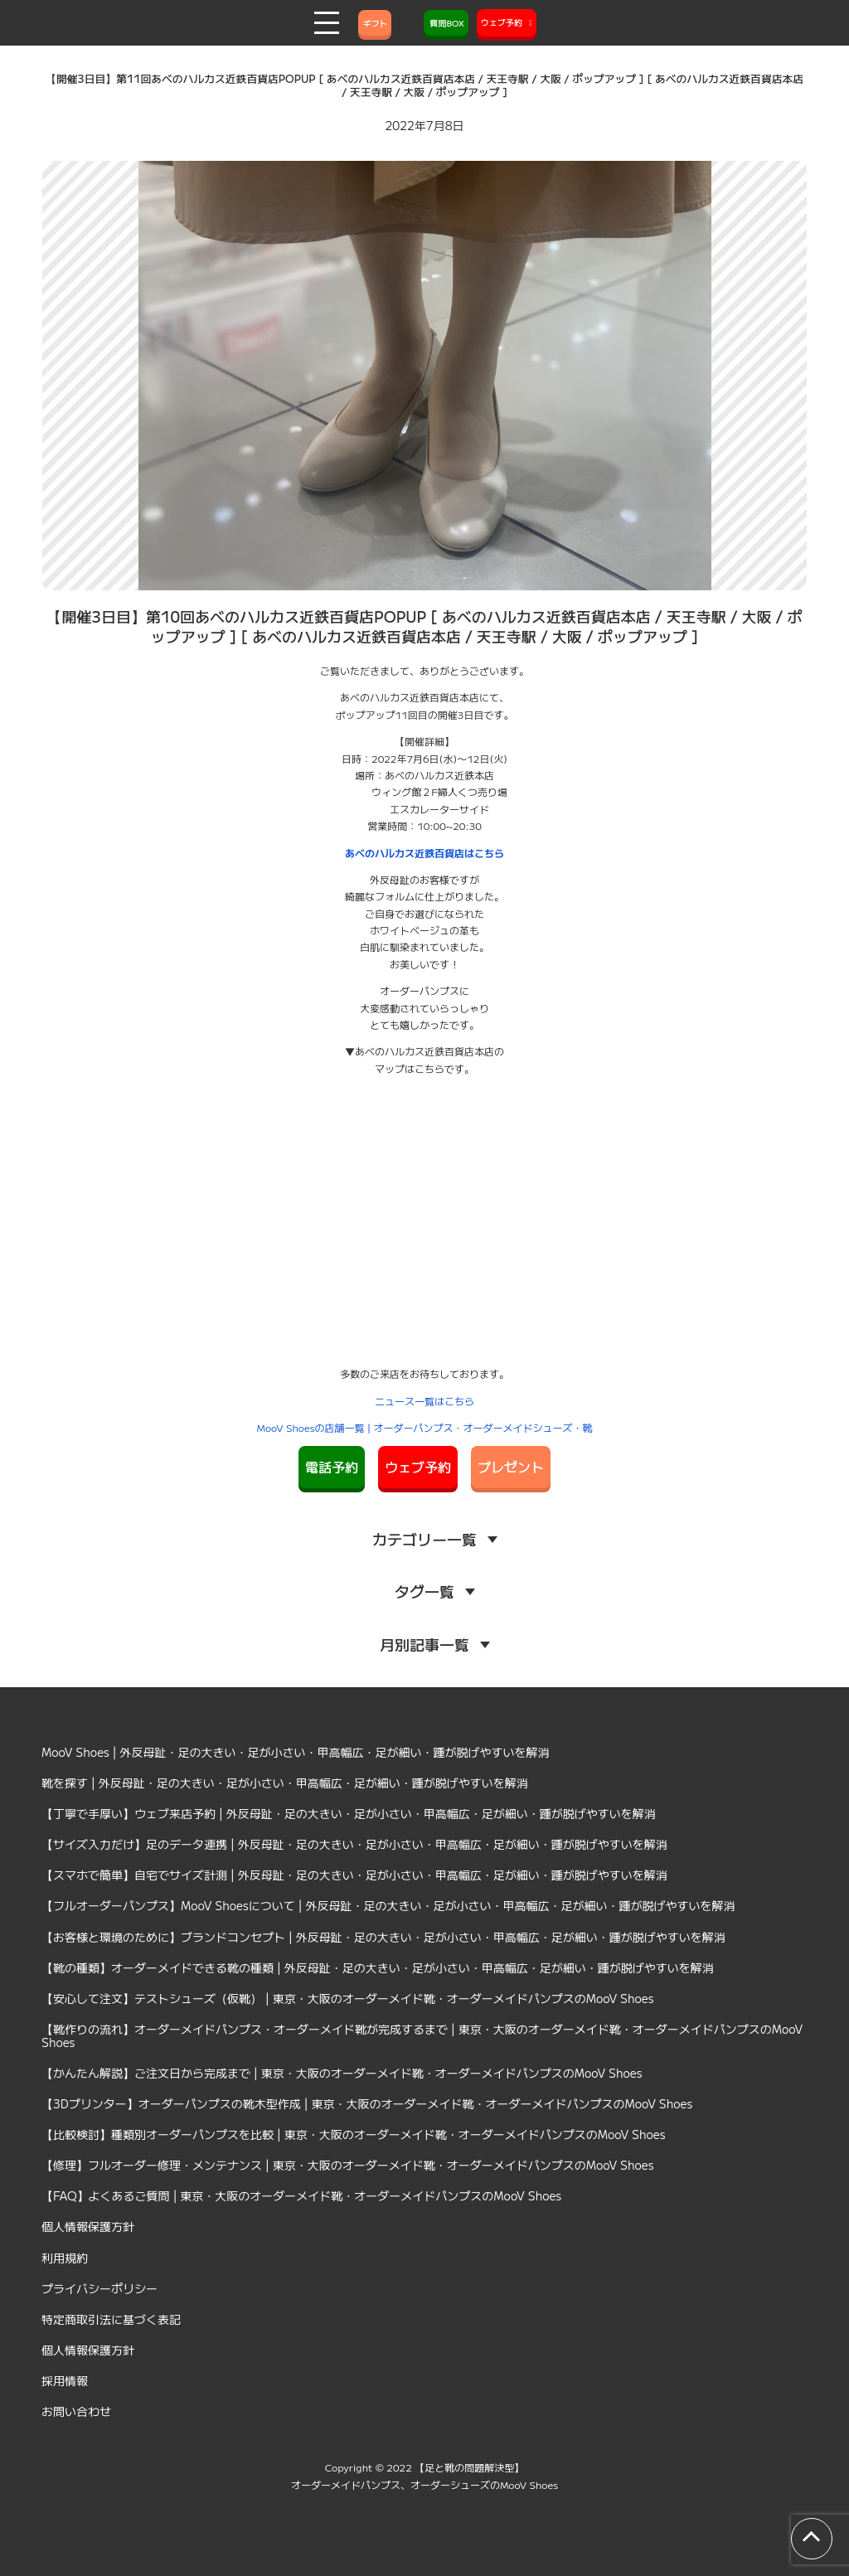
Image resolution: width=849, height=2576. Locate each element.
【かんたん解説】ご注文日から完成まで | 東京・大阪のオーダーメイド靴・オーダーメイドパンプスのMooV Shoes (342, 2072)
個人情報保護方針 (87, 2226)
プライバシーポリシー (99, 2288)
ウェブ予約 (418, 1467)
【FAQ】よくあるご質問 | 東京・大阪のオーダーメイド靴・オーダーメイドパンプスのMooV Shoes (301, 2195)
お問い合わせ (76, 2411)
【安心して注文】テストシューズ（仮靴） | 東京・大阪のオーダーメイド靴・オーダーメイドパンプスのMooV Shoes (347, 1998)
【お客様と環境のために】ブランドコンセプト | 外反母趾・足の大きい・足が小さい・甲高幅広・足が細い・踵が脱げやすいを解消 (383, 1936)
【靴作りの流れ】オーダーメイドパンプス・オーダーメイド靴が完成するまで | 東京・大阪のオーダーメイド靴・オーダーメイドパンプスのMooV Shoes (422, 2035)
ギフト (374, 23)
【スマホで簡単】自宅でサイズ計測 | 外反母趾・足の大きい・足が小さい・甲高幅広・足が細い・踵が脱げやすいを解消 (354, 1874)
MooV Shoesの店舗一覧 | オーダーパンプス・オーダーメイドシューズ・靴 (424, 1427)
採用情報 (64, 2380)
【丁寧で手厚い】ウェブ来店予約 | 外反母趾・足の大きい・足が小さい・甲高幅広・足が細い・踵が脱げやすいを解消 (348, 1813)
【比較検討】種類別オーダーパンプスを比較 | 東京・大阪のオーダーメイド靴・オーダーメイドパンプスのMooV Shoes (353, 2134)
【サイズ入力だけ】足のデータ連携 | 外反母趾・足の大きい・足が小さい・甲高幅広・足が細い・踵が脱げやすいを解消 (354, 1844)
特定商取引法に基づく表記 (111, 2319)
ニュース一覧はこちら (424, 1401)
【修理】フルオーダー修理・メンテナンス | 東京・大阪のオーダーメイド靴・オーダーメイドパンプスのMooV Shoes (347, 2164)
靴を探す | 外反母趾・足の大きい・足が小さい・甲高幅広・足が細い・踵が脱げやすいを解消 (284, 1782)
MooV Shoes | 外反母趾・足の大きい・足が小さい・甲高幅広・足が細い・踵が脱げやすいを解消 (295, 1752)
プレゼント (511, 1467)
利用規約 (64, 2257)
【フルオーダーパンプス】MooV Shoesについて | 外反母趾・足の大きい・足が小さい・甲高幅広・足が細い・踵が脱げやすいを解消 (388, 1905)
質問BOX (446, 23)
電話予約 (331, 1467)
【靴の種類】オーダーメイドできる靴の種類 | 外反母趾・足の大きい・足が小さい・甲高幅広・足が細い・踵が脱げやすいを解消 (377, 1967)
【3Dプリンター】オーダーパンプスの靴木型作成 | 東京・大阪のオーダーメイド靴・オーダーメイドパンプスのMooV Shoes (366, 2103)
